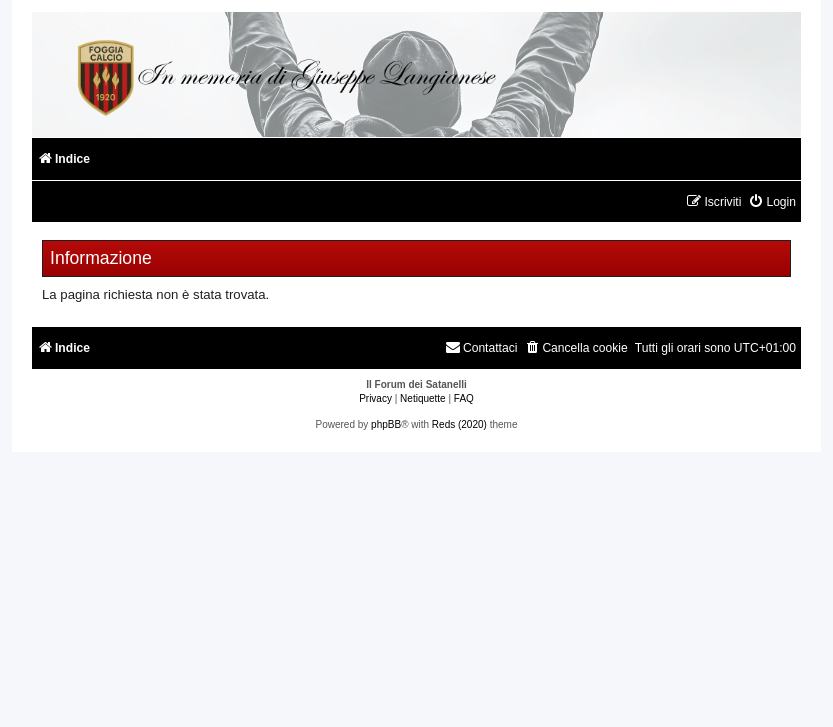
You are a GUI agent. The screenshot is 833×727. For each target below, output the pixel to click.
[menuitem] (772, 202)
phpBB (386, 424)
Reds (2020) (459, 424)
